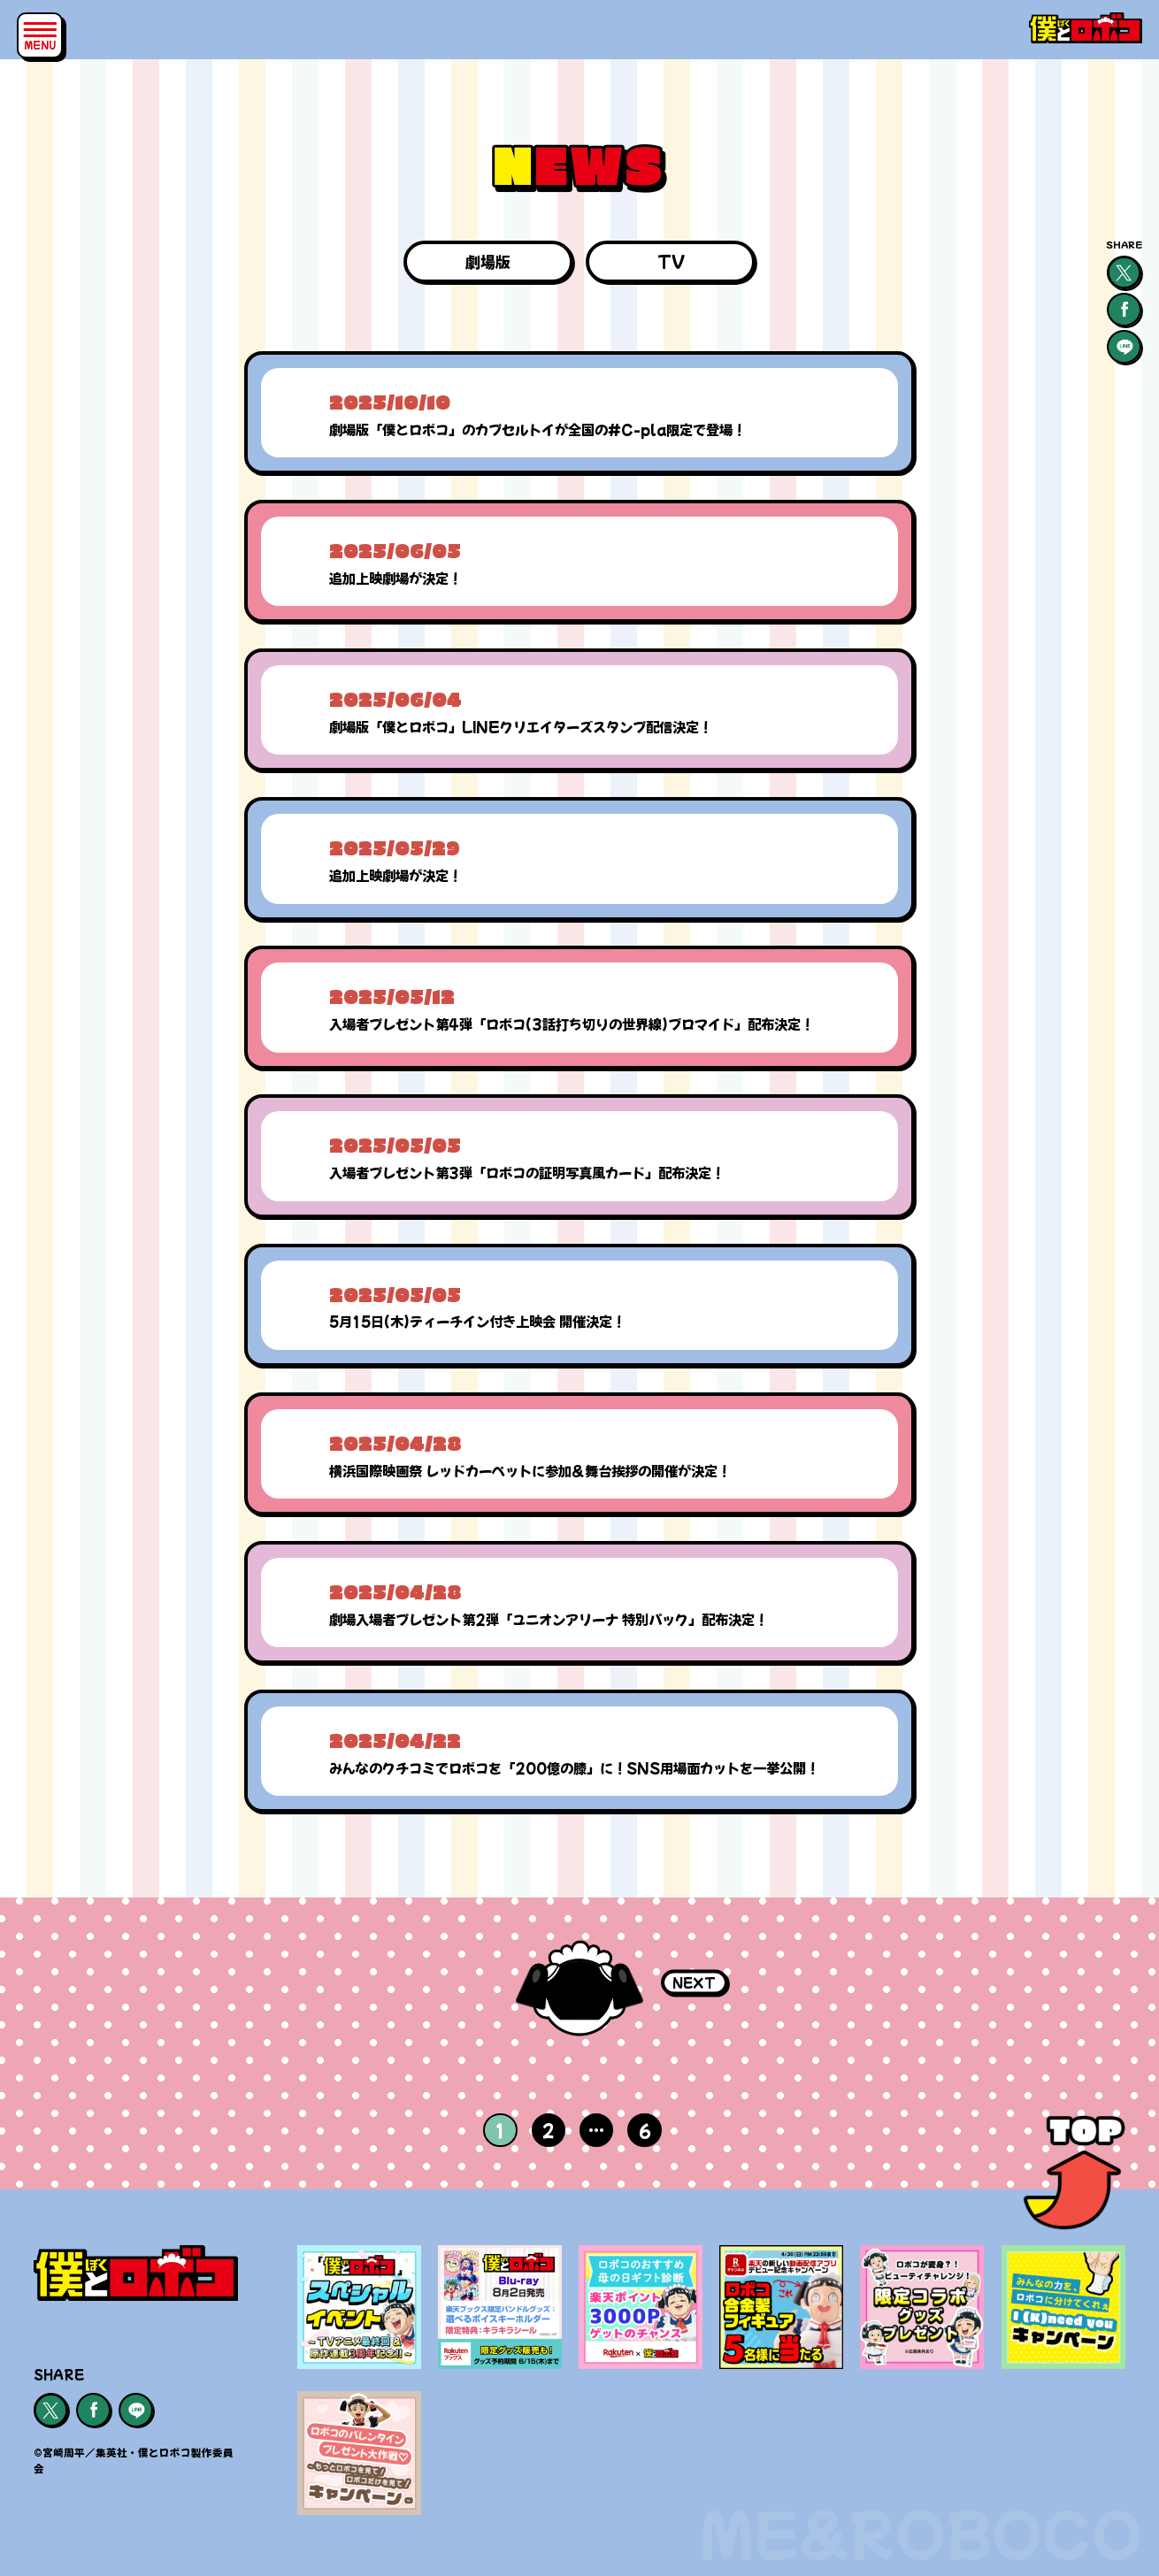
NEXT (694, 1981)
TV (671, 261)
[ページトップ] (1074, 2178)
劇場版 (487, 261)
